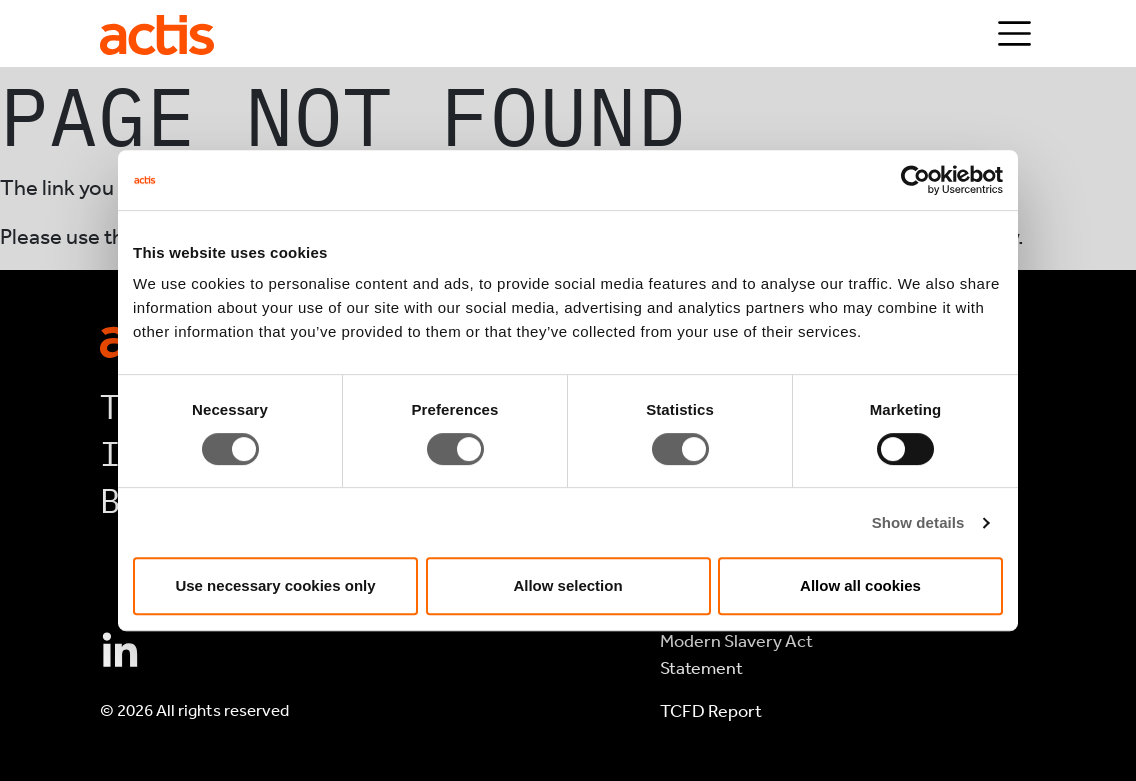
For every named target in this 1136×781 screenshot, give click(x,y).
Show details (918, 522)
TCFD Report (711, 711)
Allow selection (567, 585)
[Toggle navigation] (1014, 33)
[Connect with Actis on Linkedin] (120, 652)
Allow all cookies (860, 585)
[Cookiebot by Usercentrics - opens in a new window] (915, 180)
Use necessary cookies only (275, 585)
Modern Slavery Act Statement (736, 654)
